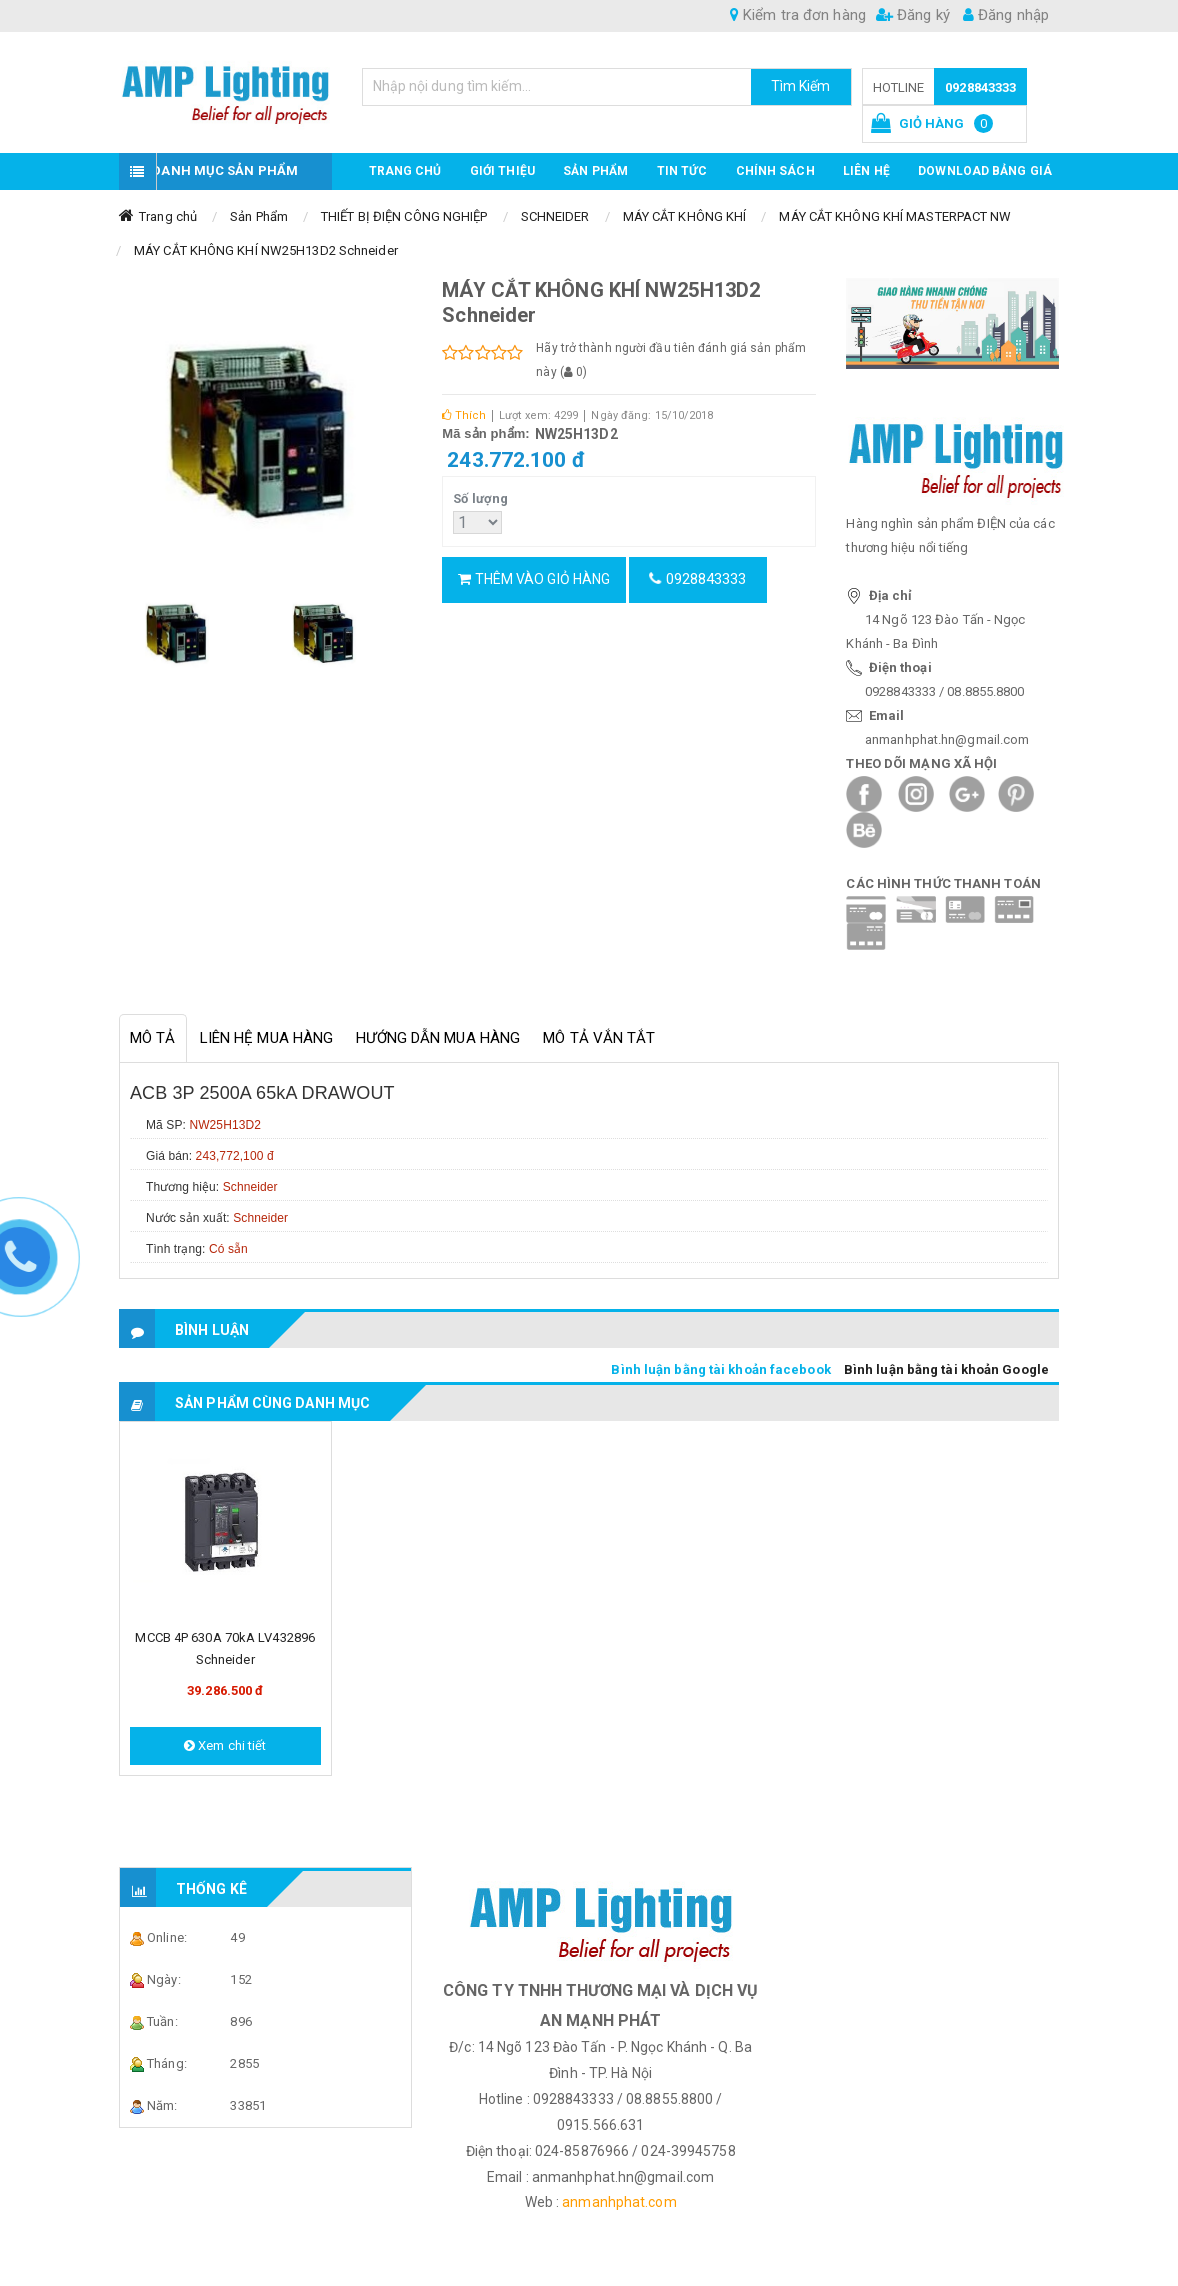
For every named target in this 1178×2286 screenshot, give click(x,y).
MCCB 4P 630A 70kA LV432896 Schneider (225, 1648)
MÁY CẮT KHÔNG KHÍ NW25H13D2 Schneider (266, 250)
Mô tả (153, 1038)
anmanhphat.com (619, 2202)
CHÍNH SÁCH (775, 171)
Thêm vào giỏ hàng (534, 579)
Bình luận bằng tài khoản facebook (720, 1369)
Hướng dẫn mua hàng (438, 1038)
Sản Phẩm (259, 216)
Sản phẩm (595, 171)
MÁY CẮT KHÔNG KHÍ (685, 216)
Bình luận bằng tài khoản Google (946, 1369)
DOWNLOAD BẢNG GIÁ (985, 171)
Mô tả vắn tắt (599, 1038)
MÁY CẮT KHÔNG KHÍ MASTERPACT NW (895, 216)
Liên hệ (866, 171)
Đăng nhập (1006, 15)
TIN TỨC (682, 171)
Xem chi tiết (225, 1745)
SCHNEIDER (555, 216)
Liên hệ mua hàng (267, 1038)
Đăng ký (913, 15)
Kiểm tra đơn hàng (798, 15)
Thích (464, 415)
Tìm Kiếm (801, 86)
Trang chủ (405, 171)
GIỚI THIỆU (502, 171)
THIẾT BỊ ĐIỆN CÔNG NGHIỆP (404, 216)
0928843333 (980, 87)
